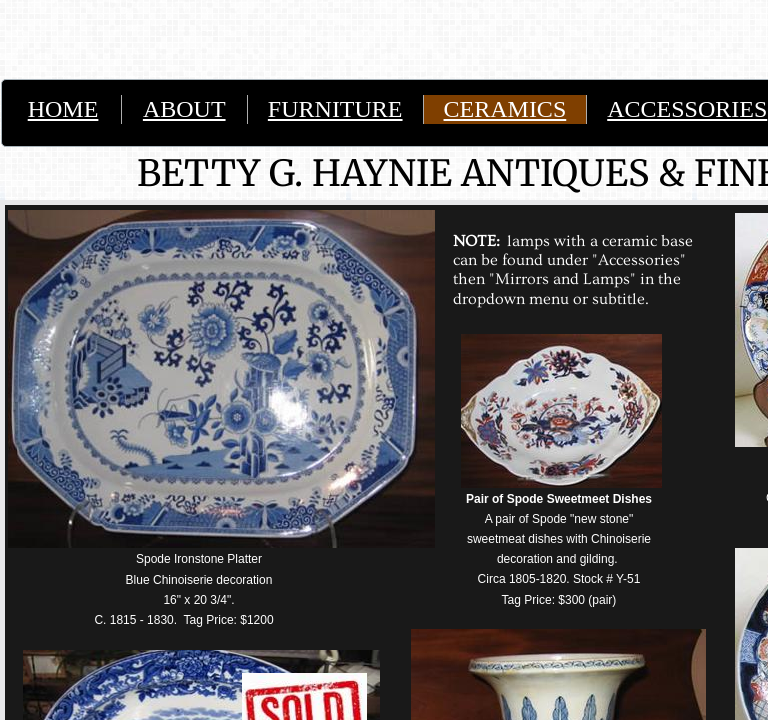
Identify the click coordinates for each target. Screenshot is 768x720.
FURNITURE (335, 109)
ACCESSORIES (687, 109)
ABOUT (184, 109)
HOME (63, 109)
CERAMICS (505, 109)
